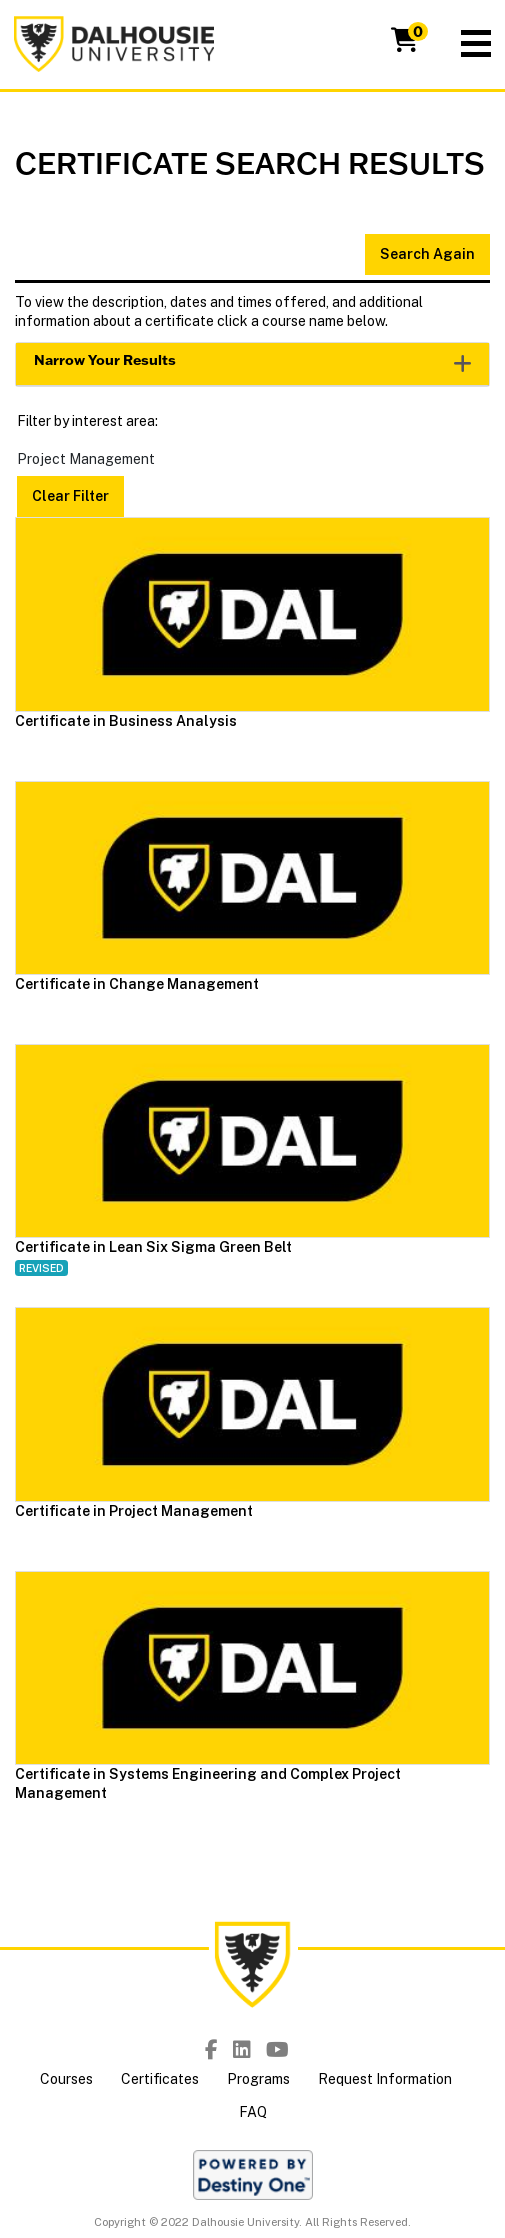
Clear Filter (70, 496)
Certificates (160, 2079)
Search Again (427, 254)
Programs (258, 2079)
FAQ (253, 2112)
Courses (66, 2079)
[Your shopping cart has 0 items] (406, 44)
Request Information (385, 2079)
